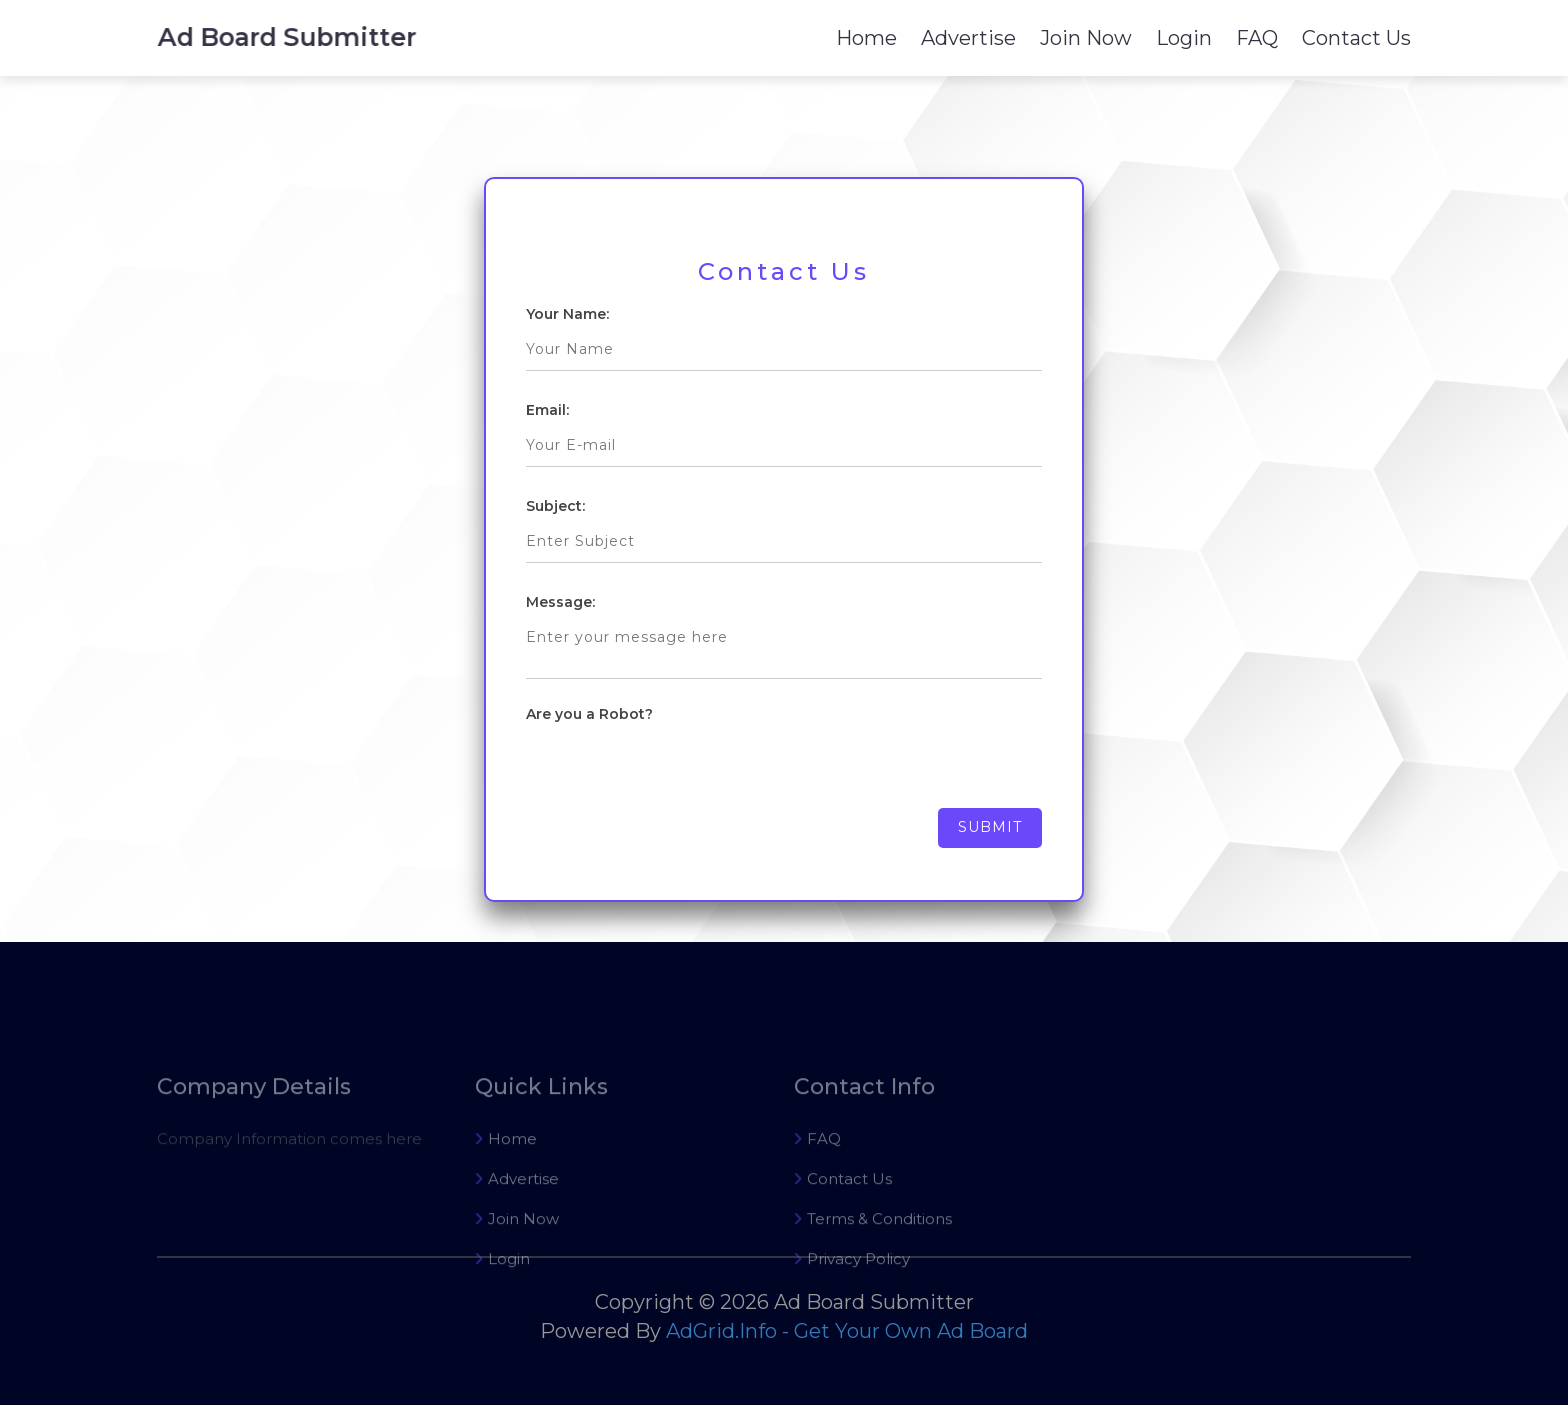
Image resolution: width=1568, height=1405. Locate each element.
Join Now (1086, 38)
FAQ (1257, 38)
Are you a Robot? (589, 714)
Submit (990, 827)
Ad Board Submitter (290, 36)
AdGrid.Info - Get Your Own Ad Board (847, 1331)
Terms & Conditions (873, 1254)
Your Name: (567, 314)
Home (866, 38)
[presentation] (678, 769)
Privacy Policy (852, 1294)
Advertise (968, 38)
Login (1184, 38)
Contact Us (1356, 38)
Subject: (555, 506)
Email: (547, 410)
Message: (560, 602)
